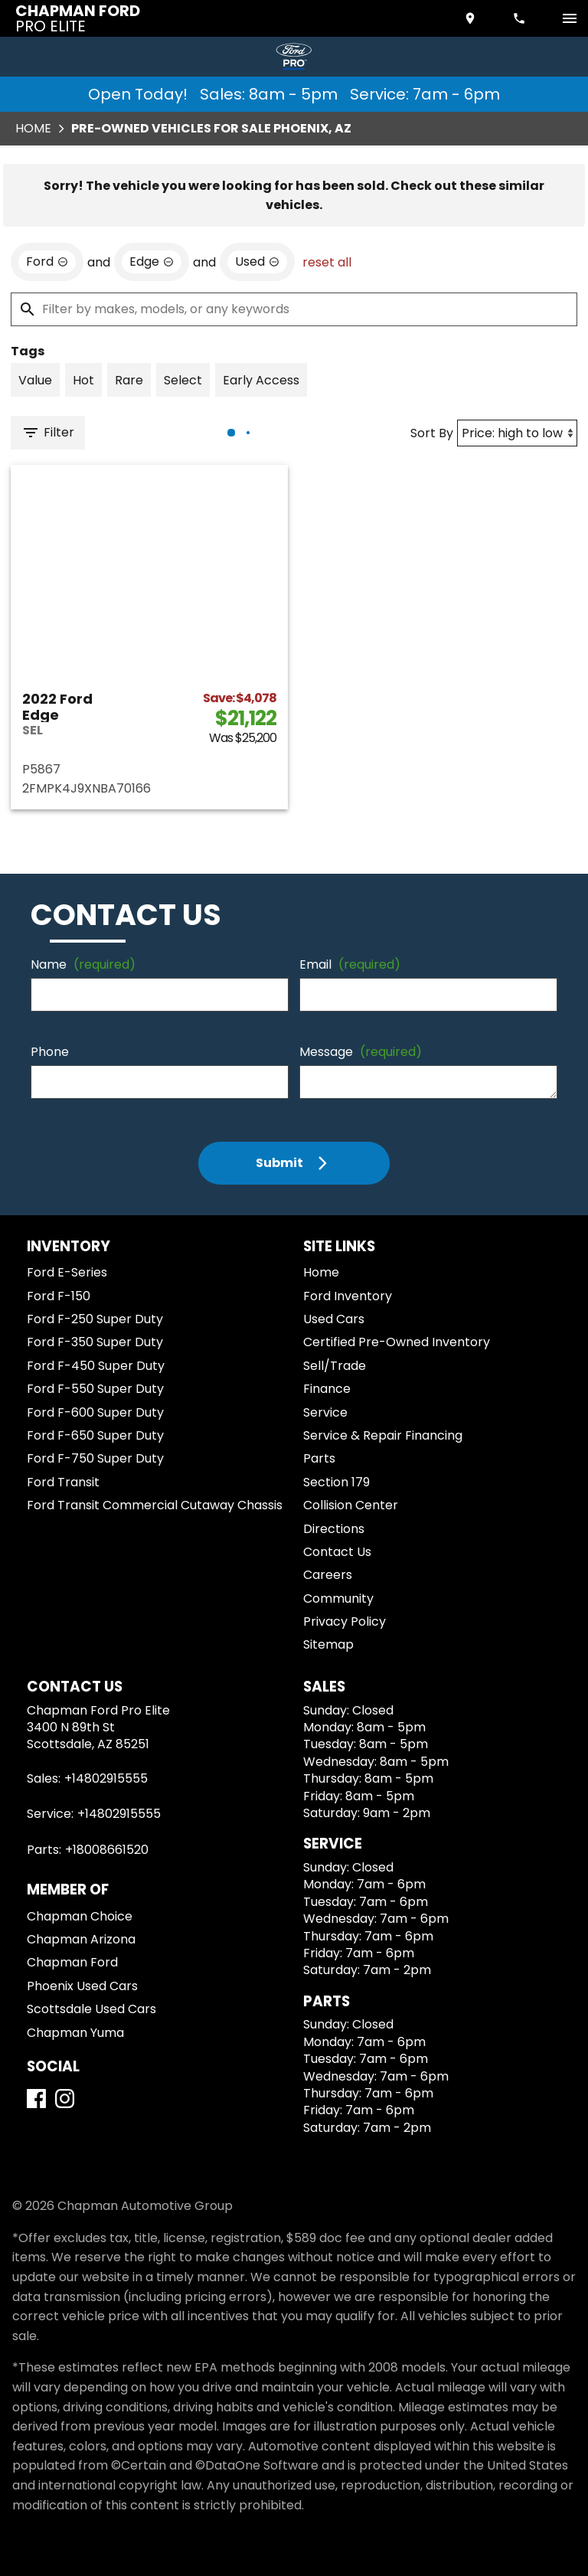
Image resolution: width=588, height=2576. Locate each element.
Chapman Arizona (81, 1939)
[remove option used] (257, 261)
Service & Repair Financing (382, 1435)
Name (83, 964)
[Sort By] (517, 433)
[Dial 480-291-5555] (520, 18)
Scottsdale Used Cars (91, 2009)
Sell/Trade (334, 1366)
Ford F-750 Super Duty (95, 1458)
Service (325, 1412)
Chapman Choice (79, 1916)
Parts (319, 1458)
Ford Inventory (347, 1296)
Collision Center (350, 1505)
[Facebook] (36, 2098)
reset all (326, 262)
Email (349, 964)
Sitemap (328, 1644)
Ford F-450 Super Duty (96, 1366)
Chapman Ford (72, 1962)
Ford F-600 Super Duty (95, 1412)
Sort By (431, 433)
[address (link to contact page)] (471, 18)
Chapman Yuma (75, 2033)
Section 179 (336, 1482)
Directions (333, 1529)
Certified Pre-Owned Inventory (396, 1342)
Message (360, 1052)
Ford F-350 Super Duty (95, 1342)
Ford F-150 (58, 1296)
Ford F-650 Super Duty (95, 1435)
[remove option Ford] (47, 261)
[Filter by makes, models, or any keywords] (294, 309)
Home (33, 128)
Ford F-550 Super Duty (95, 1389)
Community (338, 1598)
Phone (50, 1052)
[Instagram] (64, 2098)
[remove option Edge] (151, 261)
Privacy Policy (344, 1621)
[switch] (569, 18)
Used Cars (333, 1319)
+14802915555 (106, 1778)
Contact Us (337, 1552)
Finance (327, 1389)
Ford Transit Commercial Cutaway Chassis (155, 1505)
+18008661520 (107, 1849)
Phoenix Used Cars (82, 1986)
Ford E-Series (67, 1272)
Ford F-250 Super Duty (95, 1319)
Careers (327, 1575)
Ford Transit (63, 1482)
